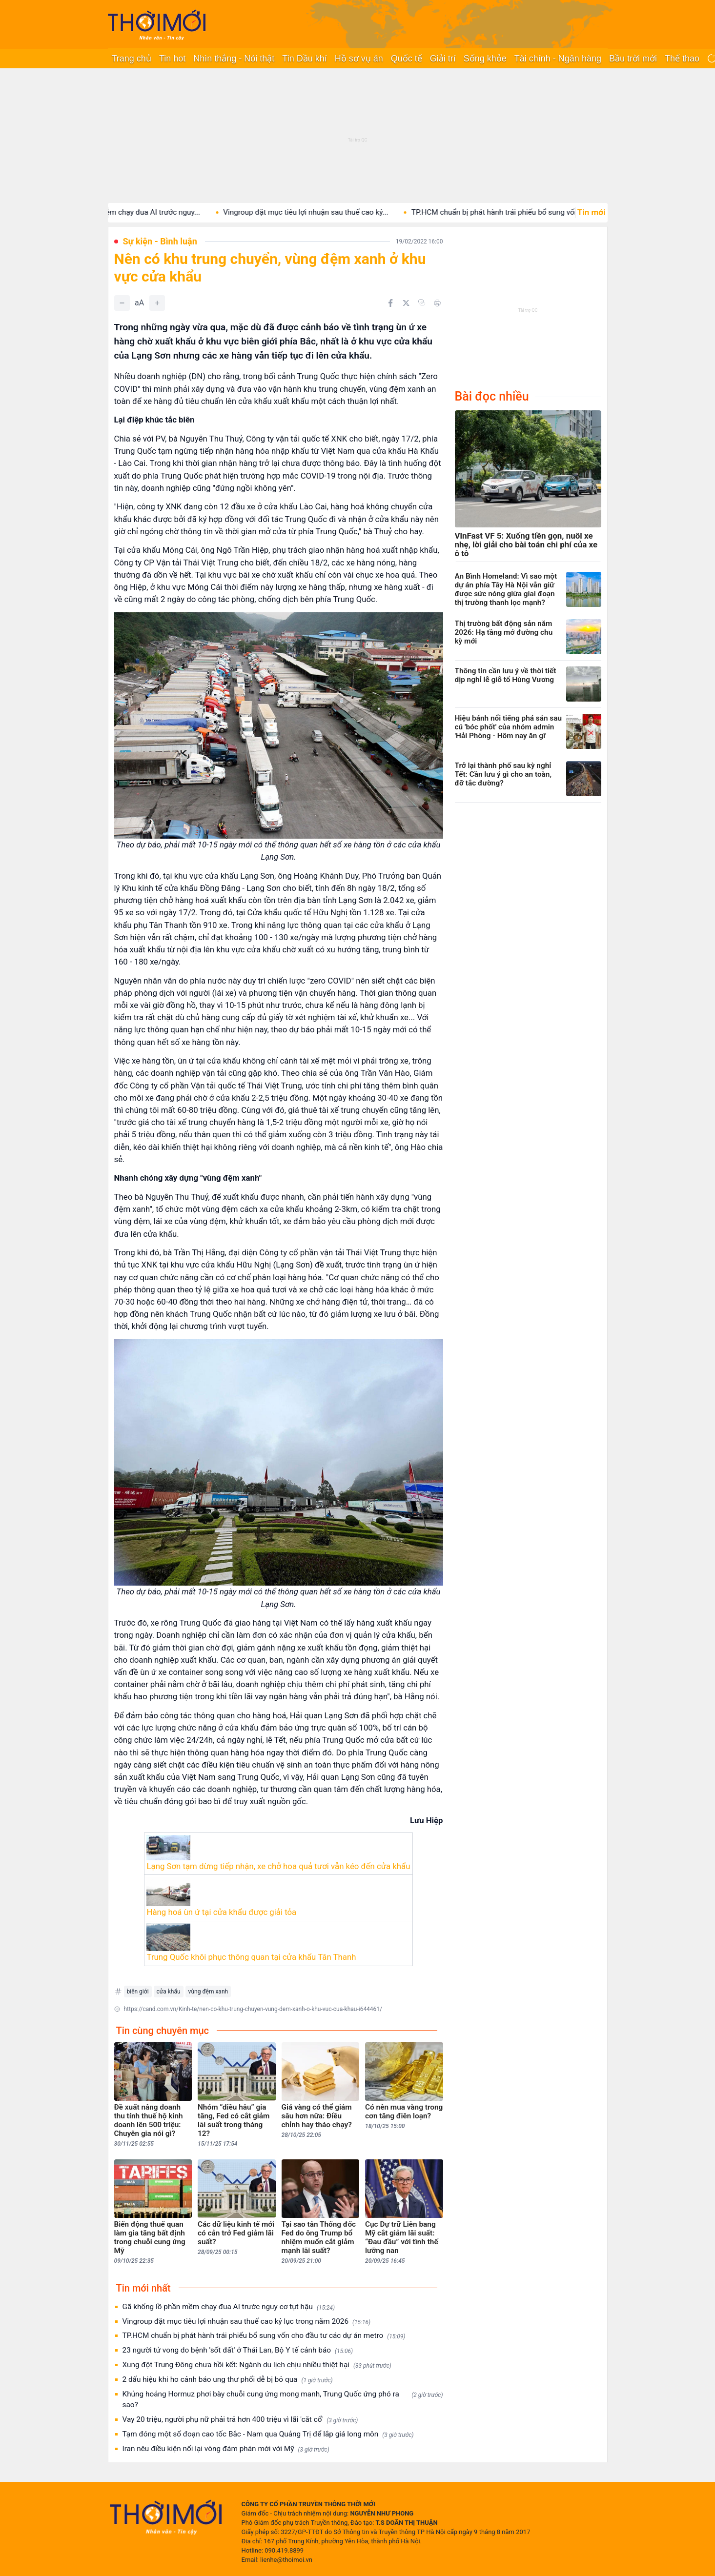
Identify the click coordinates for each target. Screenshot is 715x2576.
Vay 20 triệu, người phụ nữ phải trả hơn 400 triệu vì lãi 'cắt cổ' (240, 2419)
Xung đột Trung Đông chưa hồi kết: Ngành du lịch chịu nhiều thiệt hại (257, 2365)
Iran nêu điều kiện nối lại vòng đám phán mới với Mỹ (226, 2449)
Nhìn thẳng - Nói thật (233, 58)
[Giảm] (122, 303)
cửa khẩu (169, 1991)
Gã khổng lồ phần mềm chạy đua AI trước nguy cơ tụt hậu (229, 2307)
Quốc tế (406, 58)
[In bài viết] (437, 303)
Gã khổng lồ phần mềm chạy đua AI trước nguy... (137, 212)
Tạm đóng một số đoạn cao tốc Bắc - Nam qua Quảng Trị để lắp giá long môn (268, 2434)
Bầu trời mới (633, 58)
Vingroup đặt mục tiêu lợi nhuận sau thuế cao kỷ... (324, 212)
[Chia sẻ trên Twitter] (406, 303)
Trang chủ (131, 58)
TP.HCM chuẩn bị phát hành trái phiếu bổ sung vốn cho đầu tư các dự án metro (264, 2335)
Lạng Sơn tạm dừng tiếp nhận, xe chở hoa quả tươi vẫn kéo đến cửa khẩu (278, 1866)
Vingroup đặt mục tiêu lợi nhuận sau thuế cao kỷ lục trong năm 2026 (247, 2321)
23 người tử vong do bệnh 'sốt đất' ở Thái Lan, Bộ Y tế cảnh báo (238, 2350)
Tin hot (172, 58)
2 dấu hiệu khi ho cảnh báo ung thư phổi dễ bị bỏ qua (228, 2379)
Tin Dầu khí (304, 58)
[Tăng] (157, 303)
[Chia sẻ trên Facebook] (390, 303)
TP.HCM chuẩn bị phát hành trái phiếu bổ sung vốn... (516, 212)
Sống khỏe (485, 58)
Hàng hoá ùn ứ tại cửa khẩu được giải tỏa (221, 1912)
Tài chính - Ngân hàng (557, 58)
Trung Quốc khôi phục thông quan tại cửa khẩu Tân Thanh (251, 1957)
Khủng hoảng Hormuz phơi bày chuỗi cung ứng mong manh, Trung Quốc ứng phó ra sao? (283, 2399)
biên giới (138, 1991)
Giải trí (443, 58)
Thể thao (682, 58)
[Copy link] (422, 302)
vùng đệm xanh (208, 1991)
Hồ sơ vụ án (359, 58)
